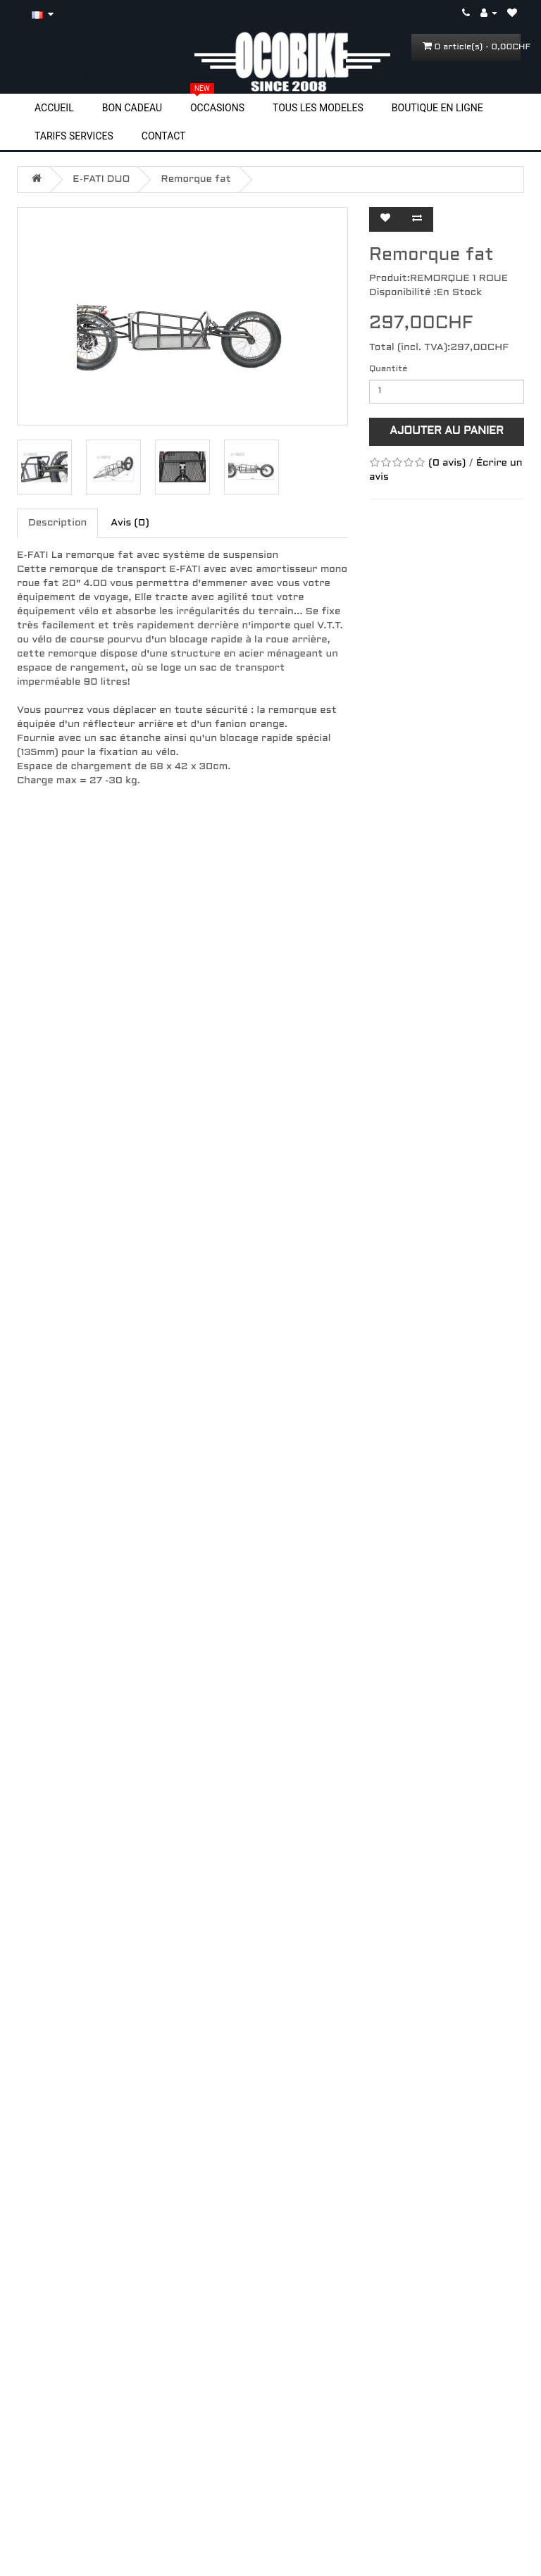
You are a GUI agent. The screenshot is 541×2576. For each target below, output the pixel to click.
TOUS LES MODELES (318, 107)
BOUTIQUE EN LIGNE (437, 107)
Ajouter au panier (447, 431)
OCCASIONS (217, 107)
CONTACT (164, 136)
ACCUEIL (54, 107)
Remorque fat (196, 179)
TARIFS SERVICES (74, 136)
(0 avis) (447, 463)
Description (57, 523)
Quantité (388, 369)
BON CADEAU (132, 107)
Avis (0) (130, 523)
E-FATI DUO (101, 179)
